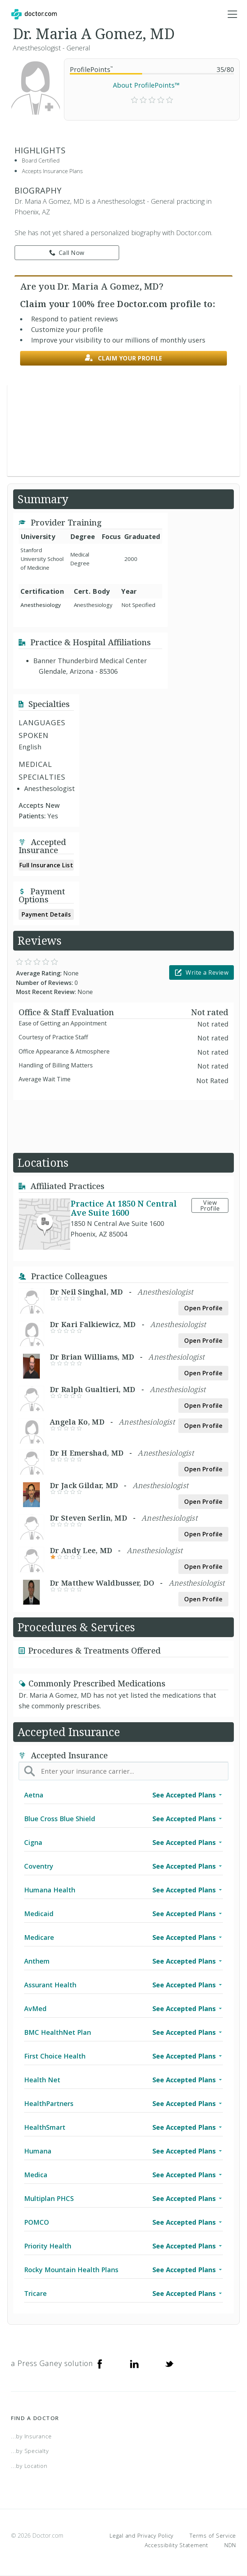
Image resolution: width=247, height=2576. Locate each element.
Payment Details (46, 914)
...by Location (29, 2465)
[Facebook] (99, 2363)
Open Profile (203, 1308)
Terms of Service (213, 2535)
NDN (230, 2545)
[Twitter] (169, 2363)
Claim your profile (123, 358)
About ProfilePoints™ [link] (146, 85)
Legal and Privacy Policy (142, 2535)
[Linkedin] (134, 2363)
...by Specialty (30, 2450)
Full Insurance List (46, 865)
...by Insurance (31, 2436)
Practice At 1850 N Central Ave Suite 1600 (124, 1208)
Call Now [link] (66, 252)
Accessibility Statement (176, 2545)
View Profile (210, 1205)
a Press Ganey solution (52, 2363)
